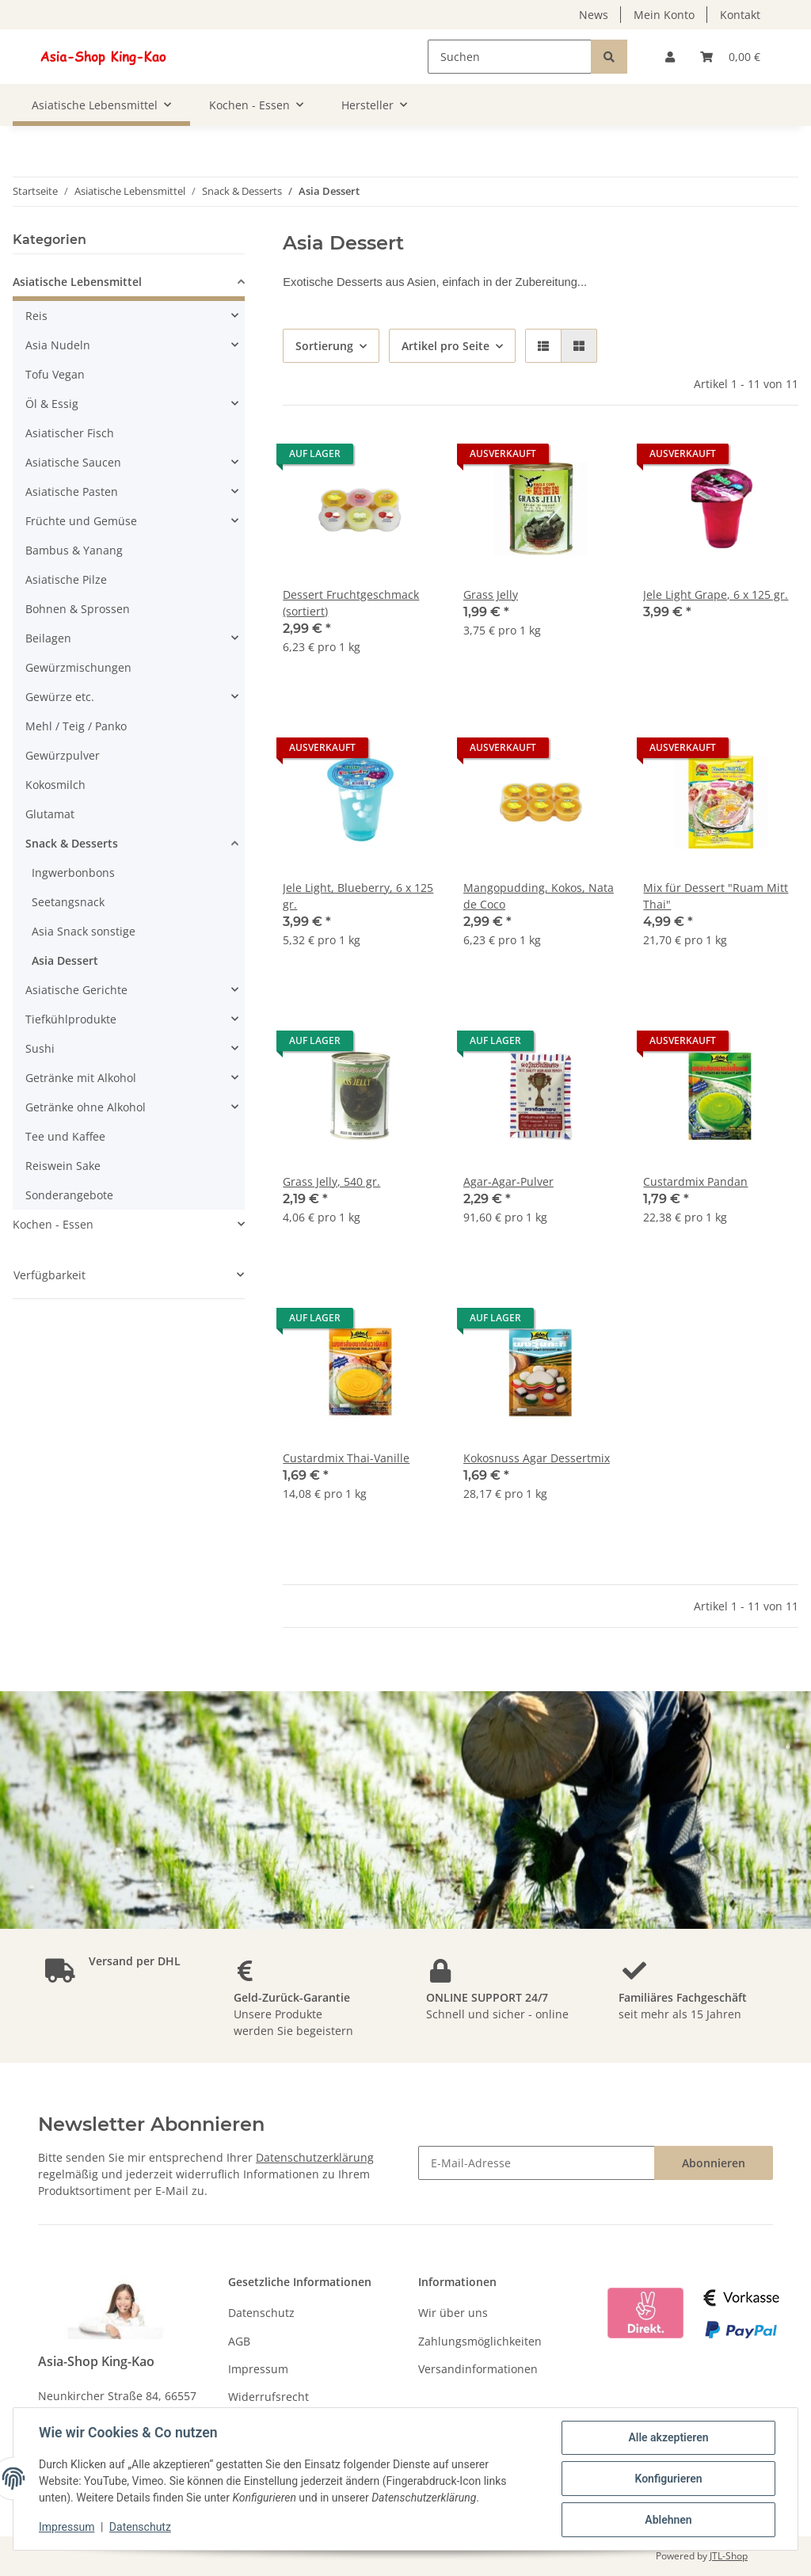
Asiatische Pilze (66, 579)
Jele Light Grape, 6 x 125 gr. (715, 594)
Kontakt (740, 14)
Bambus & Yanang (74, 550)
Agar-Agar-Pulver (508, 1181)
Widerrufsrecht (268, 2396)
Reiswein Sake (63, 1165)
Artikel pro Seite (445, 345)
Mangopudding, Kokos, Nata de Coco (538, 896)
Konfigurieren (668, 2478)
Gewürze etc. (59, 696)
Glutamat (49, 813)
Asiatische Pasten (71, 491)
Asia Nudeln (57, 344)
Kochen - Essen (53, 1224)
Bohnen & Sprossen (77, 608)
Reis (36, 315)
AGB (239, 2341)
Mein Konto (664, 14)
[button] (670, 56)
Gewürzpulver (62, 755)
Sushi (40, 1048)
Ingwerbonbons (73, 872)
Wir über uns (453, 2312)
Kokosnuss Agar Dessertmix (536, 1457)
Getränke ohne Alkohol (85, 1107)
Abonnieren (713, 2162)
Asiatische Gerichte (76, 989)
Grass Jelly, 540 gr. (331, 1181)
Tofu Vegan (55, 374)
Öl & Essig (51, 403)
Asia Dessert (65, 960)
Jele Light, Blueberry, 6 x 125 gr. (358, 896)
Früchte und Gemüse (81, 520)
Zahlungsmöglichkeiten (480, 2341)
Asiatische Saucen (73, 462)
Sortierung (324, 345)
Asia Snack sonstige (83, 931)
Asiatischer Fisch (69, 432)
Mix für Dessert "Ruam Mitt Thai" (715, 896)
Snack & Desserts (71, 843)
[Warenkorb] (730, 56)
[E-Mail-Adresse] (536, 2163)
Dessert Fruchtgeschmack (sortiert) (351, 603)
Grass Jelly (490, 594)
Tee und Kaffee (65, 1136)
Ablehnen (668, 2519)
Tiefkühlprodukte (70, 1019)
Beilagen (48, 638)
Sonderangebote (69, 1194)
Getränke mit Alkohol (80, 1077)
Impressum (258, 2368)
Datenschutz (261, 2312)
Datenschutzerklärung (315, 2157)
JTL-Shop (729, 2556)
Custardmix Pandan (695, 1181)
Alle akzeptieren (668, 2437)
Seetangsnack (68, 901)
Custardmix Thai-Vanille (346, 1457)
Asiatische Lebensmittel (77, 281)
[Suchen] (510, 57)
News (593, 14)
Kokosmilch (55, 784)
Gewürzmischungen (78, 667)
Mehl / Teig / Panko (76, 726)
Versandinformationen (478, 2368)
